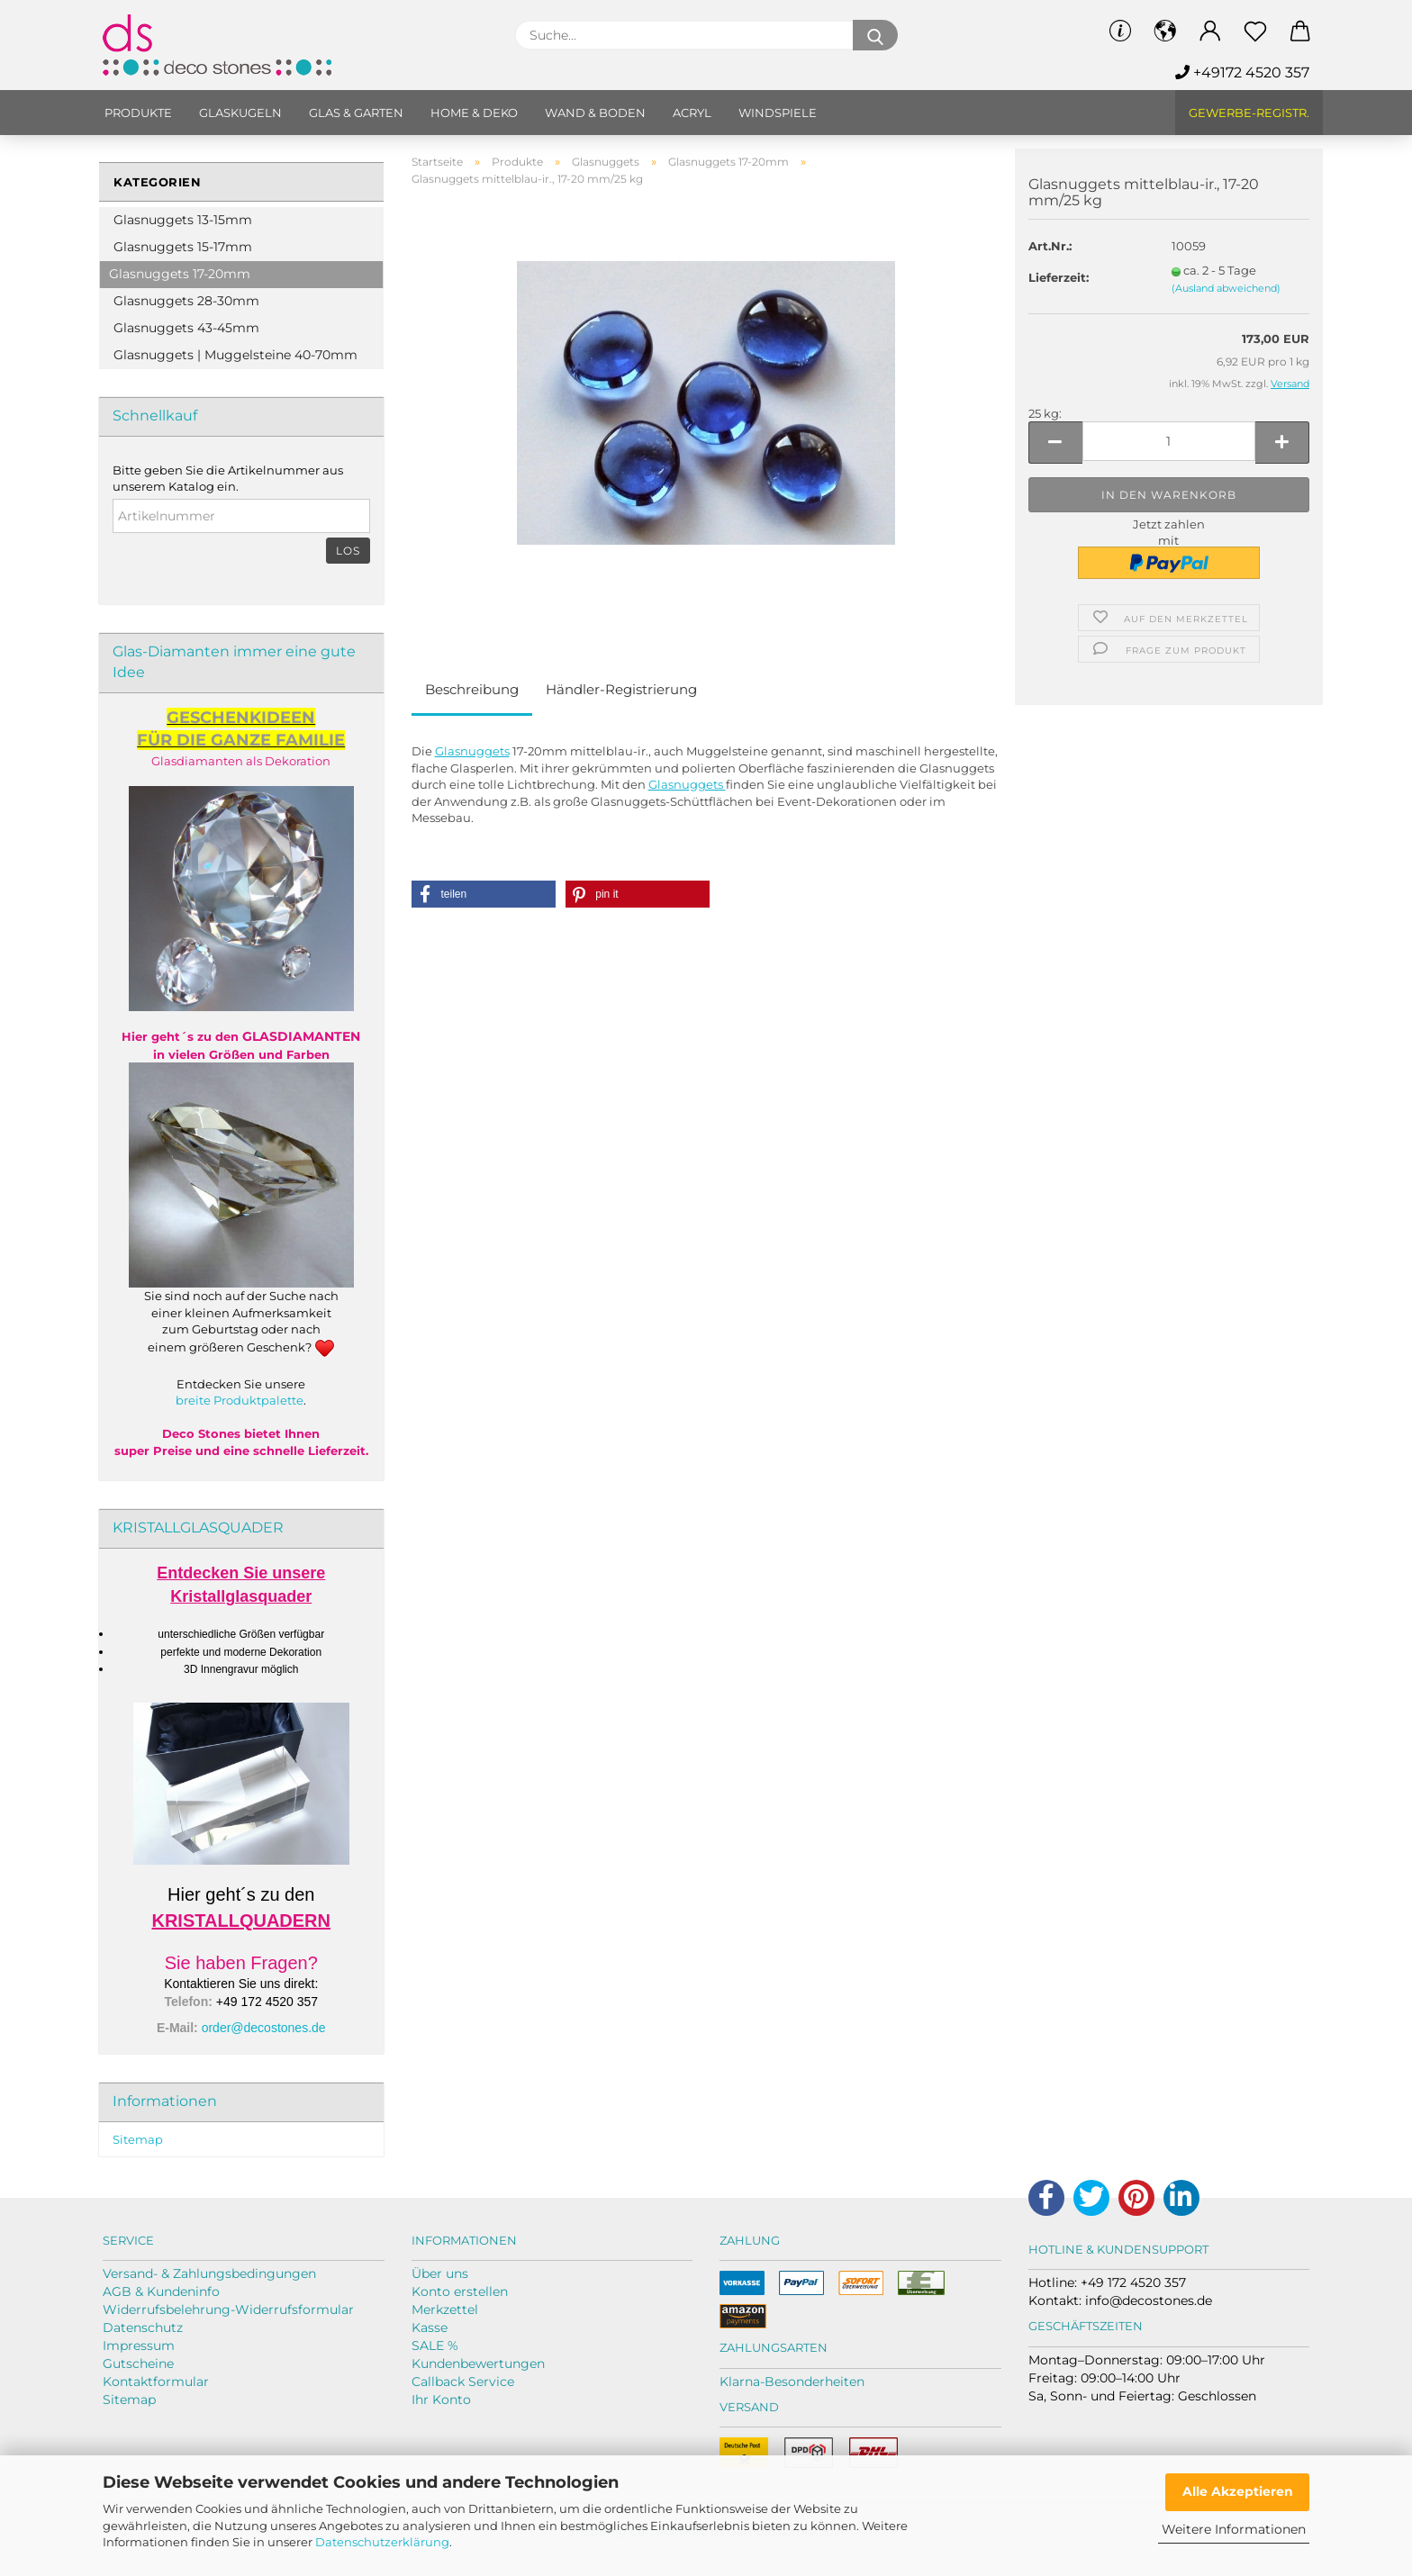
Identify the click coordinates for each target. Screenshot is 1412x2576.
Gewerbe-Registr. (1249, 112)
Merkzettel (445, 2309)
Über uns (440, 2273)
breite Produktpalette (239, 1400)
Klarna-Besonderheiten (792, 2381)
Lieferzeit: (1058, 277)
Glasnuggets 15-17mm (182, 247)
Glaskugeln (240, 112)
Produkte (138, 112)
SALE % (435, 2345)
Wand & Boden (595, 112)
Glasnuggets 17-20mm (179, 274)
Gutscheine (138, 2363)
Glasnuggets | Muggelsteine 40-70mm (235, 355)
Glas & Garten (356, 112)
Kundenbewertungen (478, 2363)
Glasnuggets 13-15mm (182, 220)
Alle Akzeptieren (1237, 2491)
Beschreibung (472, 689)
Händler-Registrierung (621, 689)
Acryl (692, 112)
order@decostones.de (264, 2027)
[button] (484, 894)
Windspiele (777, 112)
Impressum (139, 2345)
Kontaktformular (156, 2381)
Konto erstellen (460, 2291)
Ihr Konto (441, 2399)
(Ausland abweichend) (1226, 288)
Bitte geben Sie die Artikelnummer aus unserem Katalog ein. (228, 478)
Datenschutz (143, 2327)
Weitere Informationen (1234, 2529)
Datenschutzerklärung (382, 2542)
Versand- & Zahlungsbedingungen (209, 2273)
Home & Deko (474, 112)
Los (348, 550)
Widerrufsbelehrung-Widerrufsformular (228, 2309)
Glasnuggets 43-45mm (186, 328)
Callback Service (463, 2381)
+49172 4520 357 (1242, 72)
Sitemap (138, 2139)
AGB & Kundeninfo (161, 2291)
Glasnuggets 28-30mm (186, 301)
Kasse (430, 2327)
